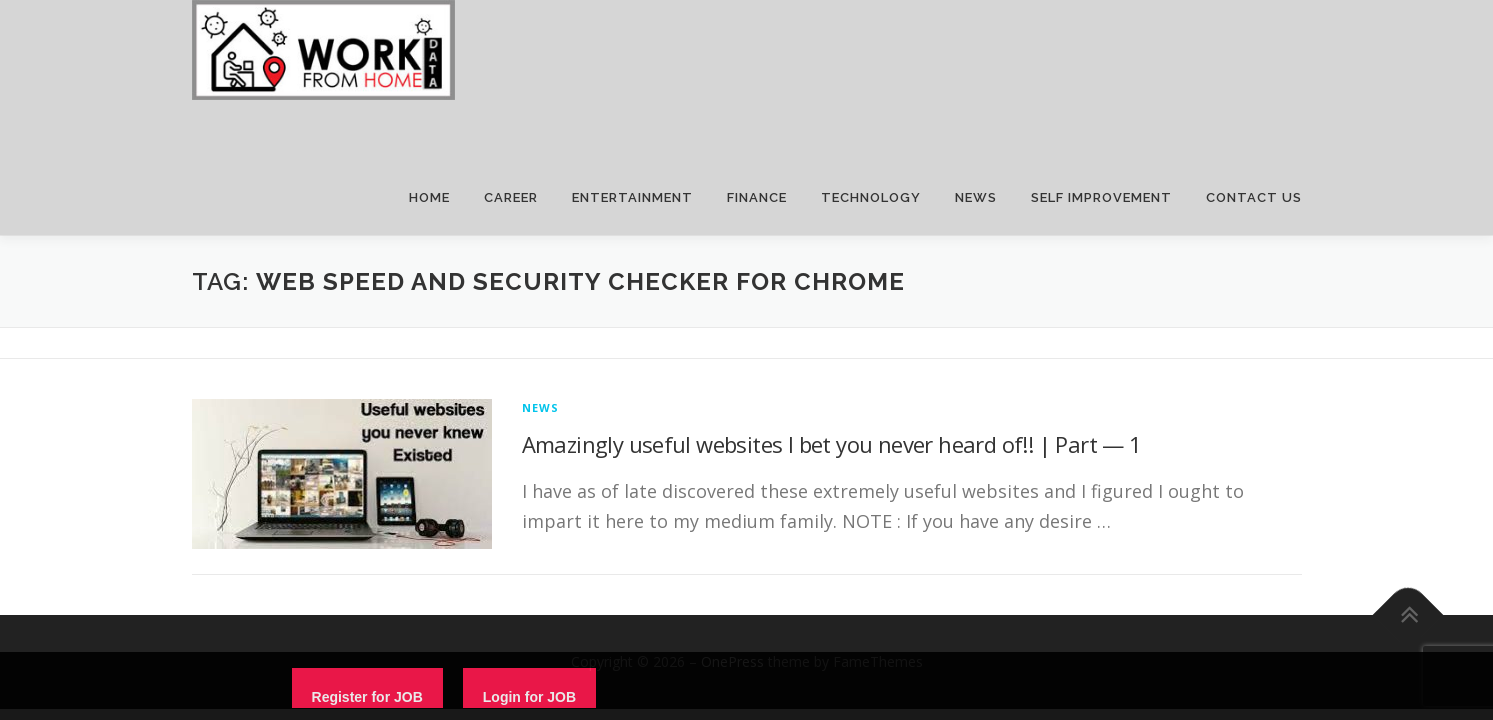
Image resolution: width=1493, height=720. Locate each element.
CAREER (511, 197)
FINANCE (757, 197)
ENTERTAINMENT (632, 197)
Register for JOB (367, 697)
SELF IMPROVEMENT (1101, 197)
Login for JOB (529, 697)
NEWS (976, 197)
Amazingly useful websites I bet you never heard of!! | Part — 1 (832, 444)
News (541, 407)
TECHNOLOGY (871, 197)
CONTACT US (1254, 197)
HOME (429, 197)
